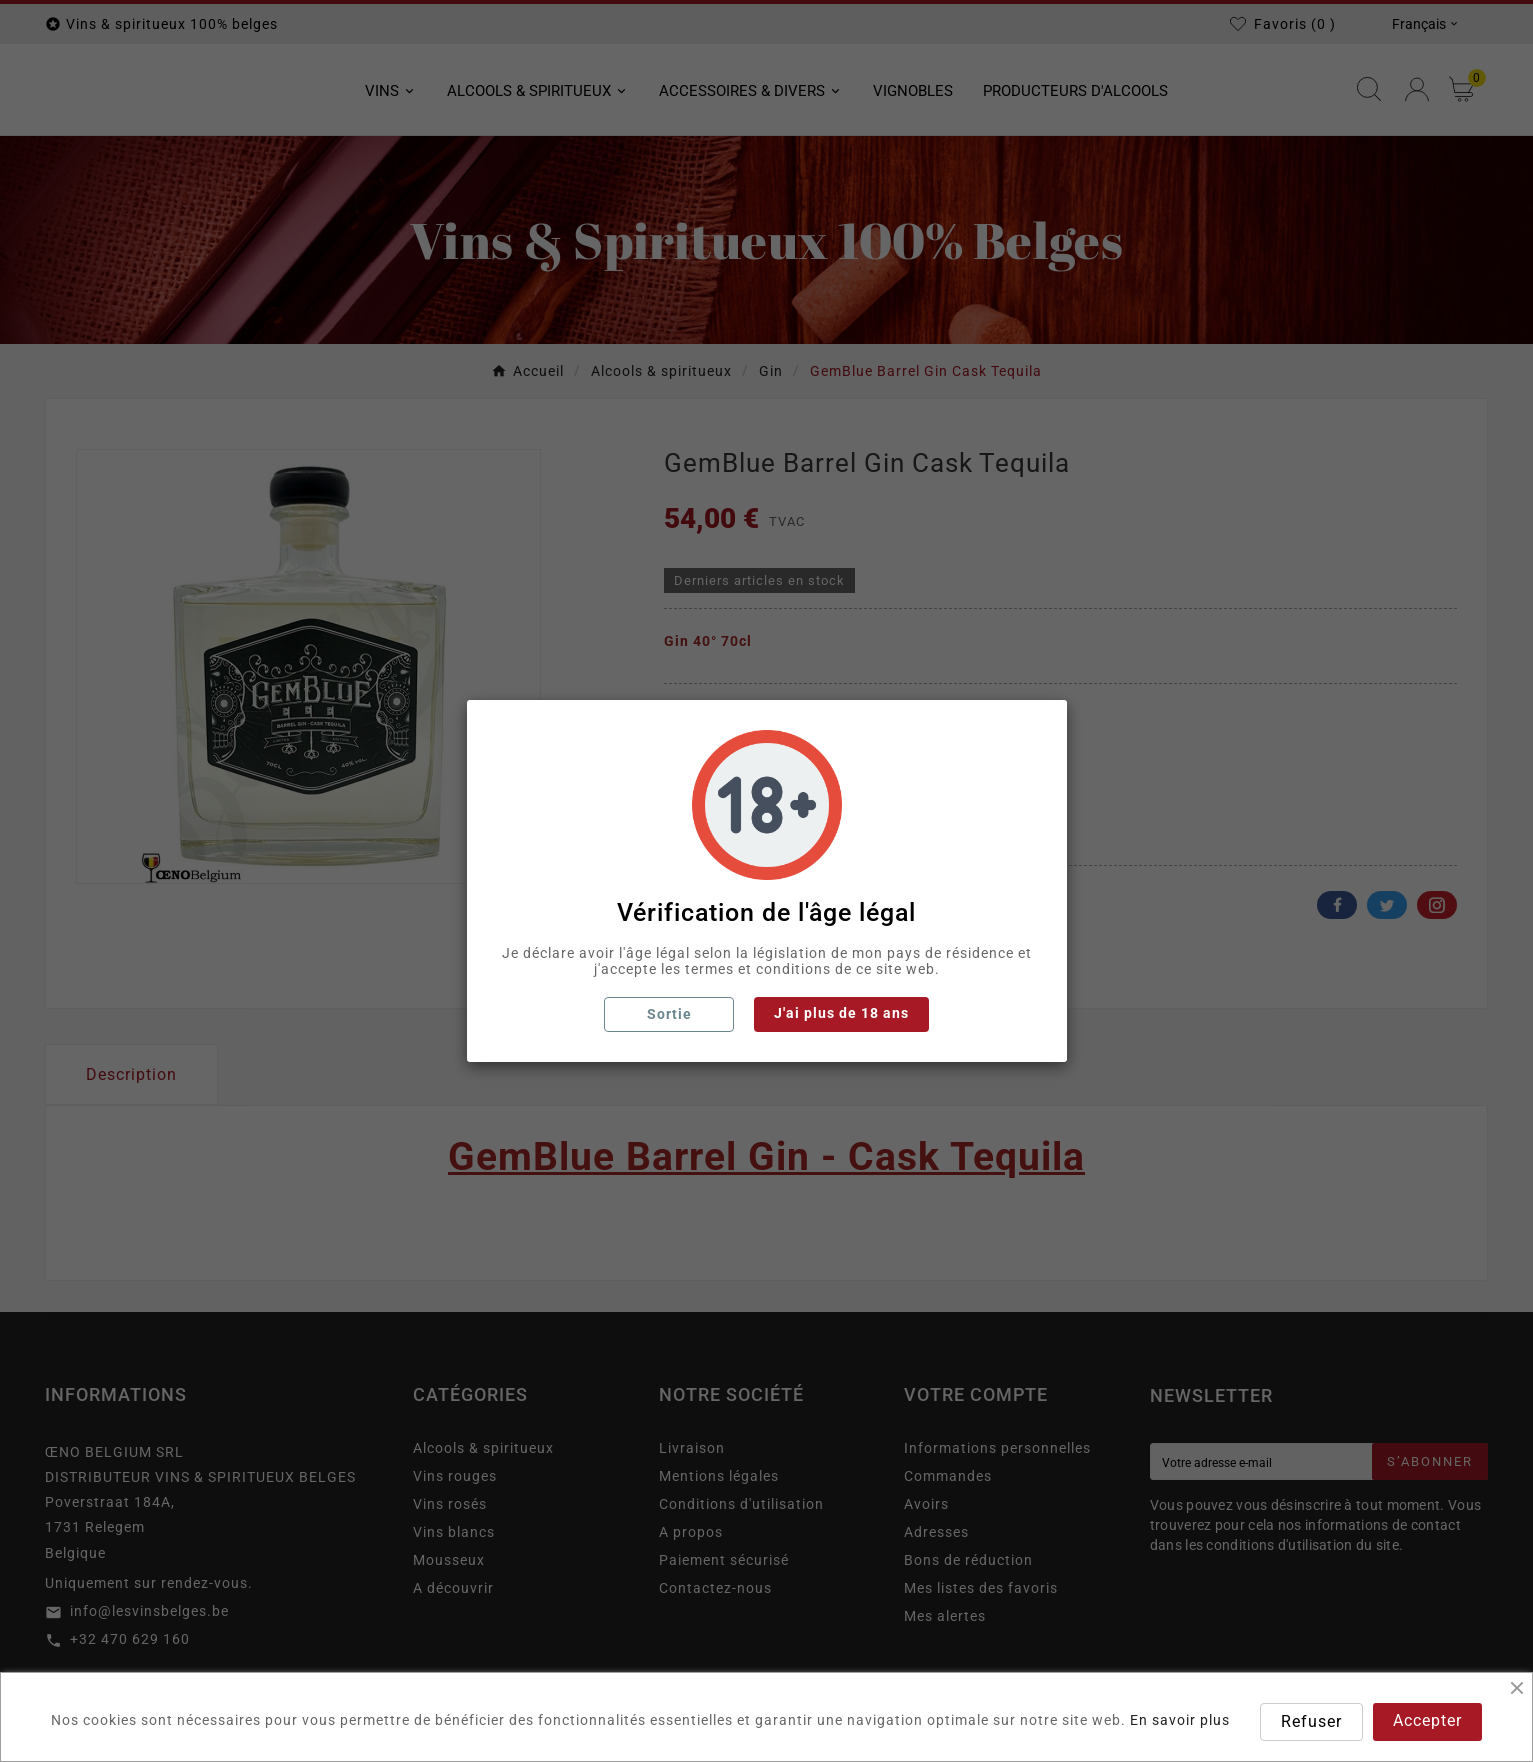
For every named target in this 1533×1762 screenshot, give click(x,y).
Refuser (1311, 1721)
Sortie (669, 1014)
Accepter (1427, 1720)
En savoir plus (1180, 1720)
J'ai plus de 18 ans (841, 1013)
